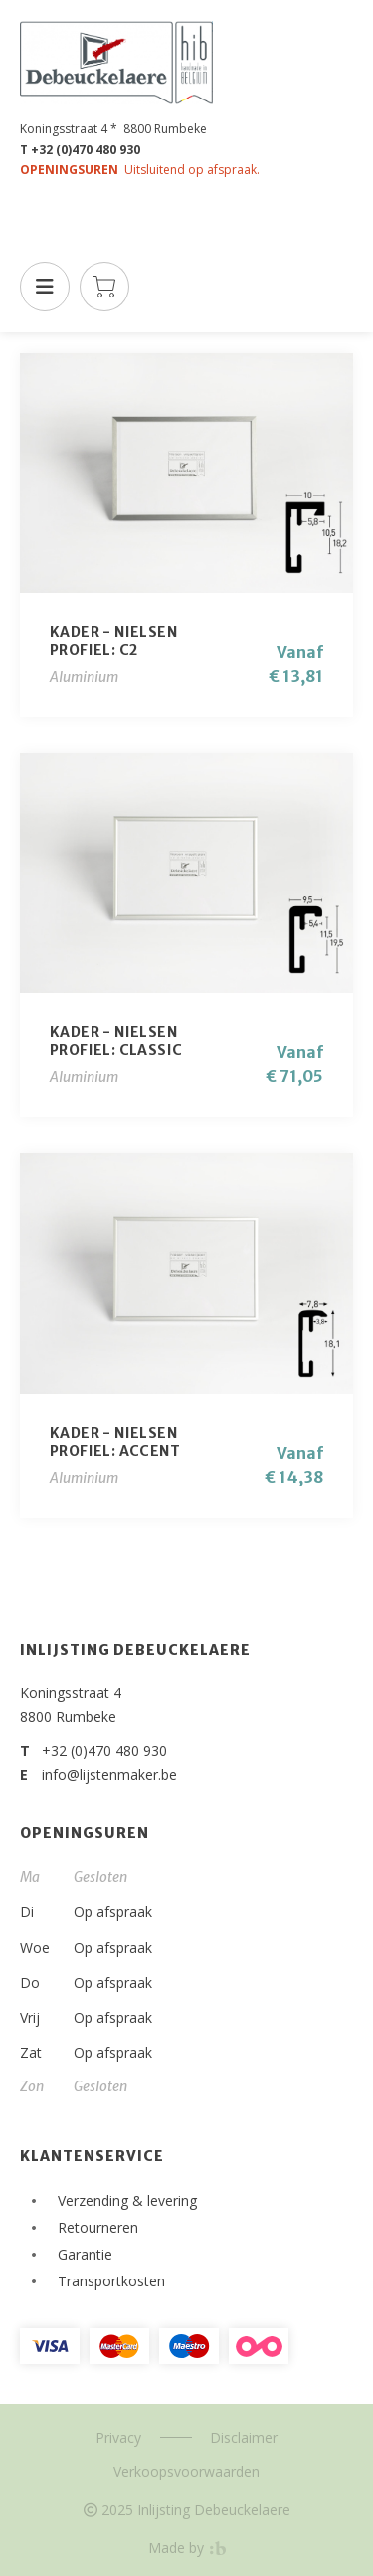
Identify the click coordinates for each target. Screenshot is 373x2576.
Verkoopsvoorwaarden (186, 2471)
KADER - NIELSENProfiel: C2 (113, 641)
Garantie (85, 2254)
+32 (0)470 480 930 (104, 1750)
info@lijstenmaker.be (109, 1774)
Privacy (118, 2437)
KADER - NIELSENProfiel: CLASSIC (116, 1041)
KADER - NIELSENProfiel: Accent (115, 1442)
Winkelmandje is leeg (104, 286)
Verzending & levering (127, 2200)
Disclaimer (244, 2437)
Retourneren (98, 2227)
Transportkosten (111, 2281)
